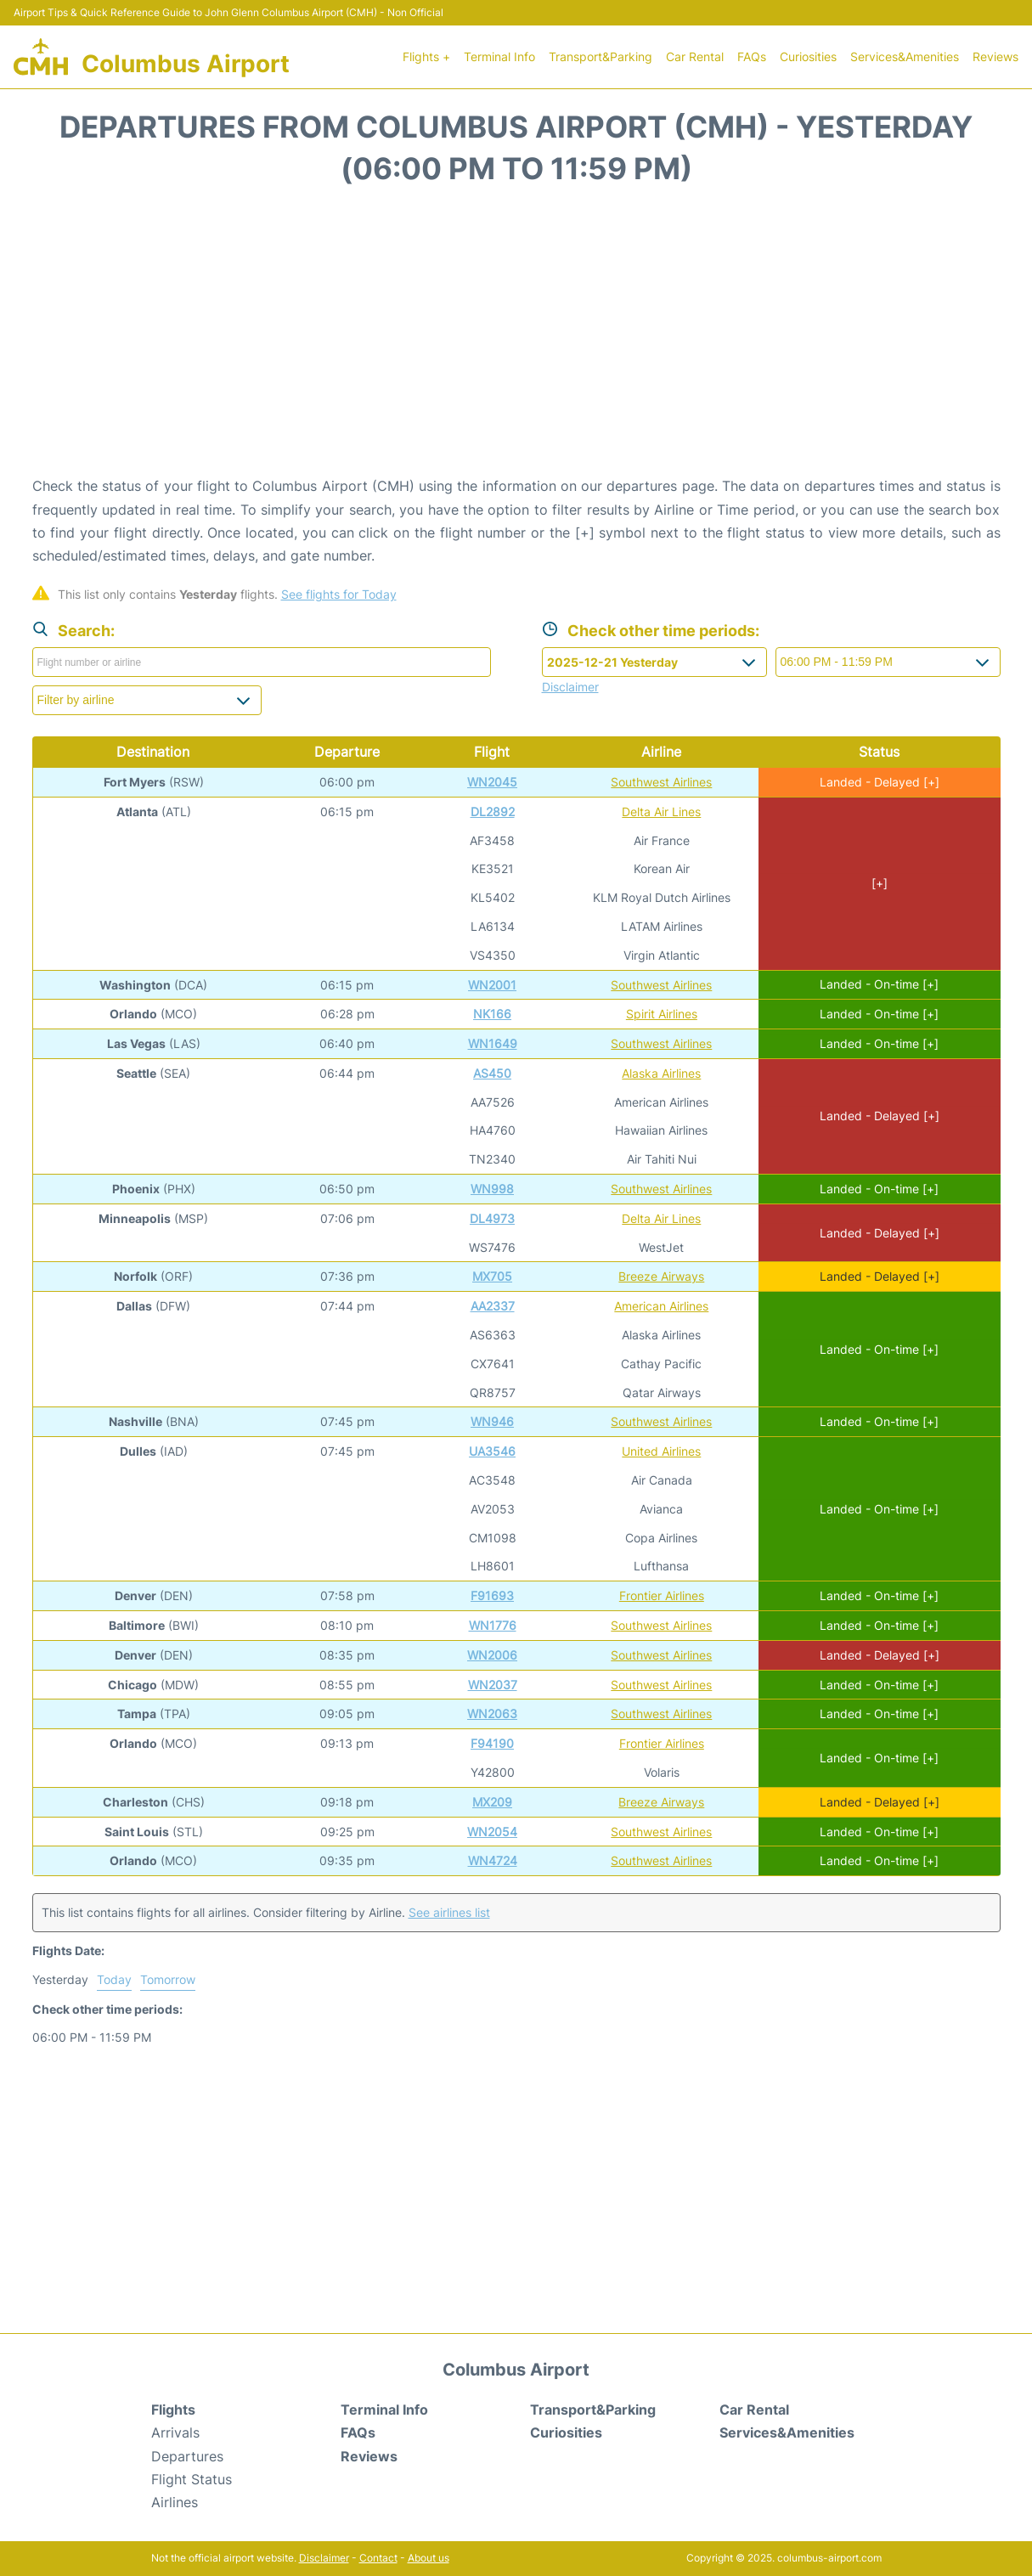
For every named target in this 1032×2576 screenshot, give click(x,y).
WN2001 (492, 985)
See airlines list (449, 1912)
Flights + (426, 56)
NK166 (492, 1013)
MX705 (492, 1276)
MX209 (492, 1802)
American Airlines (661, 1306)
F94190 (492, 1743)
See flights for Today (339, 594)
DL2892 (493, 811)
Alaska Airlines (661, 1073)
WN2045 (492, 782)
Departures (187, 2456)
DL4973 (492, 1218)
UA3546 (492, 1451)
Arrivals (175, 2432)
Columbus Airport (186, 64)
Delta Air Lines (661, 811)
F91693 (492, 1595)
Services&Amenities (904, 56)
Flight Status (191, 2479)
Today (114, 1979)
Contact (378, 2557)
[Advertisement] (516, 339)
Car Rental (695, 56)
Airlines (174, 2502)
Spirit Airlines (661, 1013)
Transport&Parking (600, 56)
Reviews (995, 56)
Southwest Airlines (661, 782)
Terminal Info (499, 56)
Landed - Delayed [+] (879, 782)
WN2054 (492, 1831)
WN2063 (492, 1713)
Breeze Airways (661, 1276)
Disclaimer (324, 2557)
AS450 (492, 1073)
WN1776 (492, 1625)
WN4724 (492, 1860)
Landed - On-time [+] (879, 984)
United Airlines (661, 1451)
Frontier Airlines (661, 1595)
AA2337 (493, 1306)
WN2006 (492, 1655)
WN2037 (492, 1684)
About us (428, 2557)
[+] (879, 883)
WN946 (492, 1421)
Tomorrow (167, 1979)
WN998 (492, 1188)
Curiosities (808, 56)
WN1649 (492, 1043)
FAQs (751, 56)
